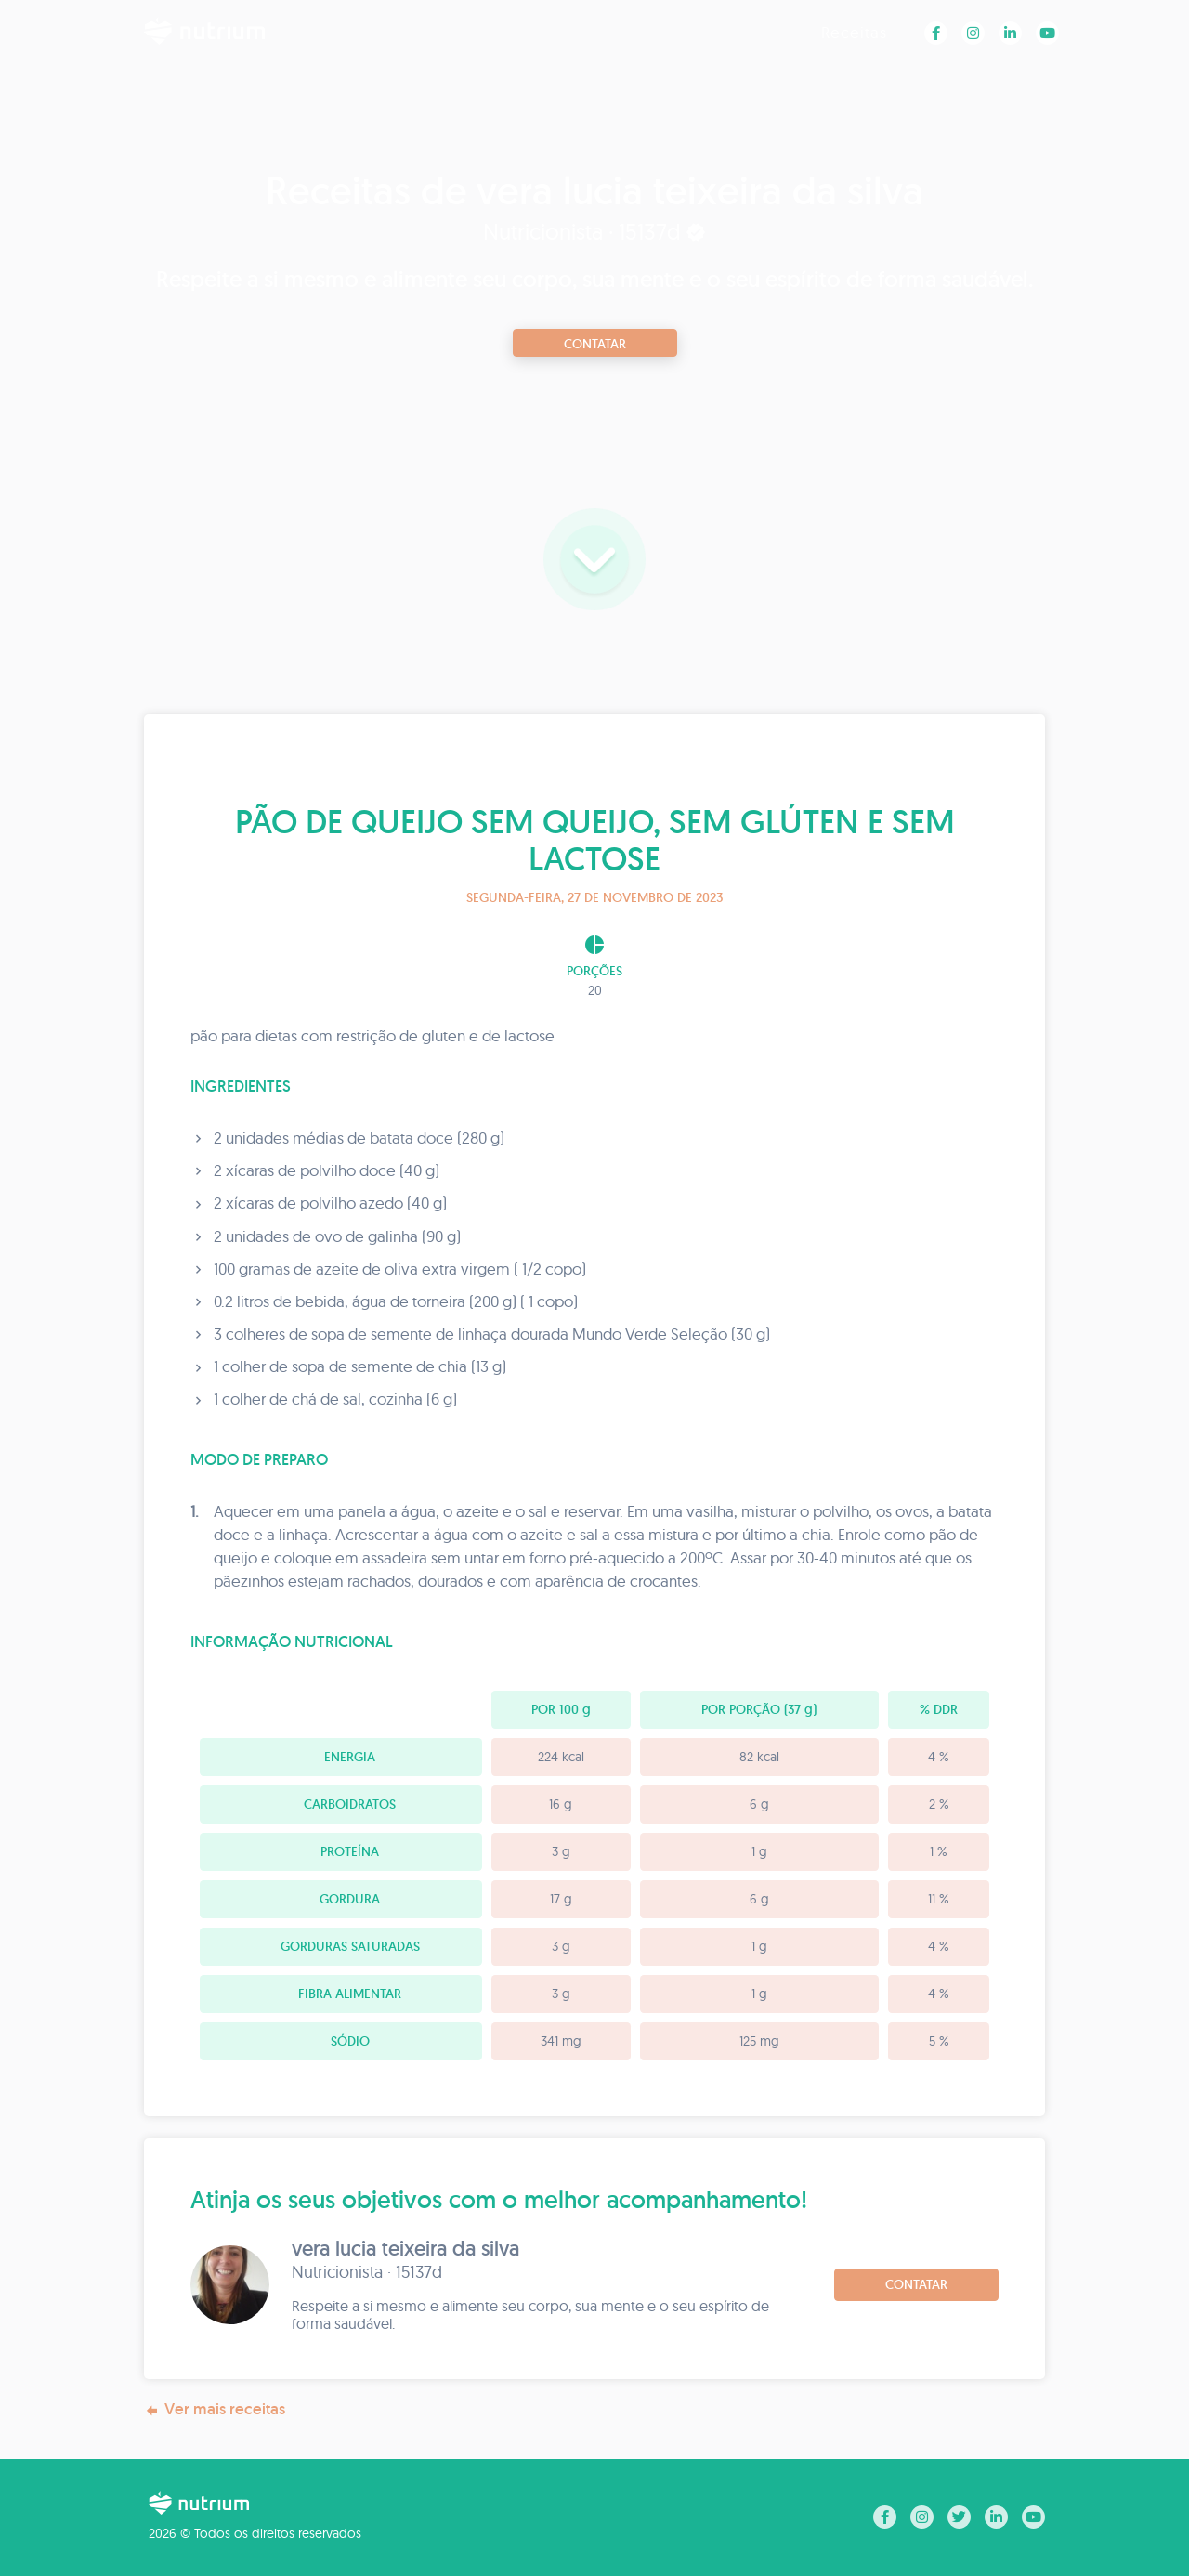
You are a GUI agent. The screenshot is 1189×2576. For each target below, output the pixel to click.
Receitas (854, 32)
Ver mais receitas (214, 2409)
